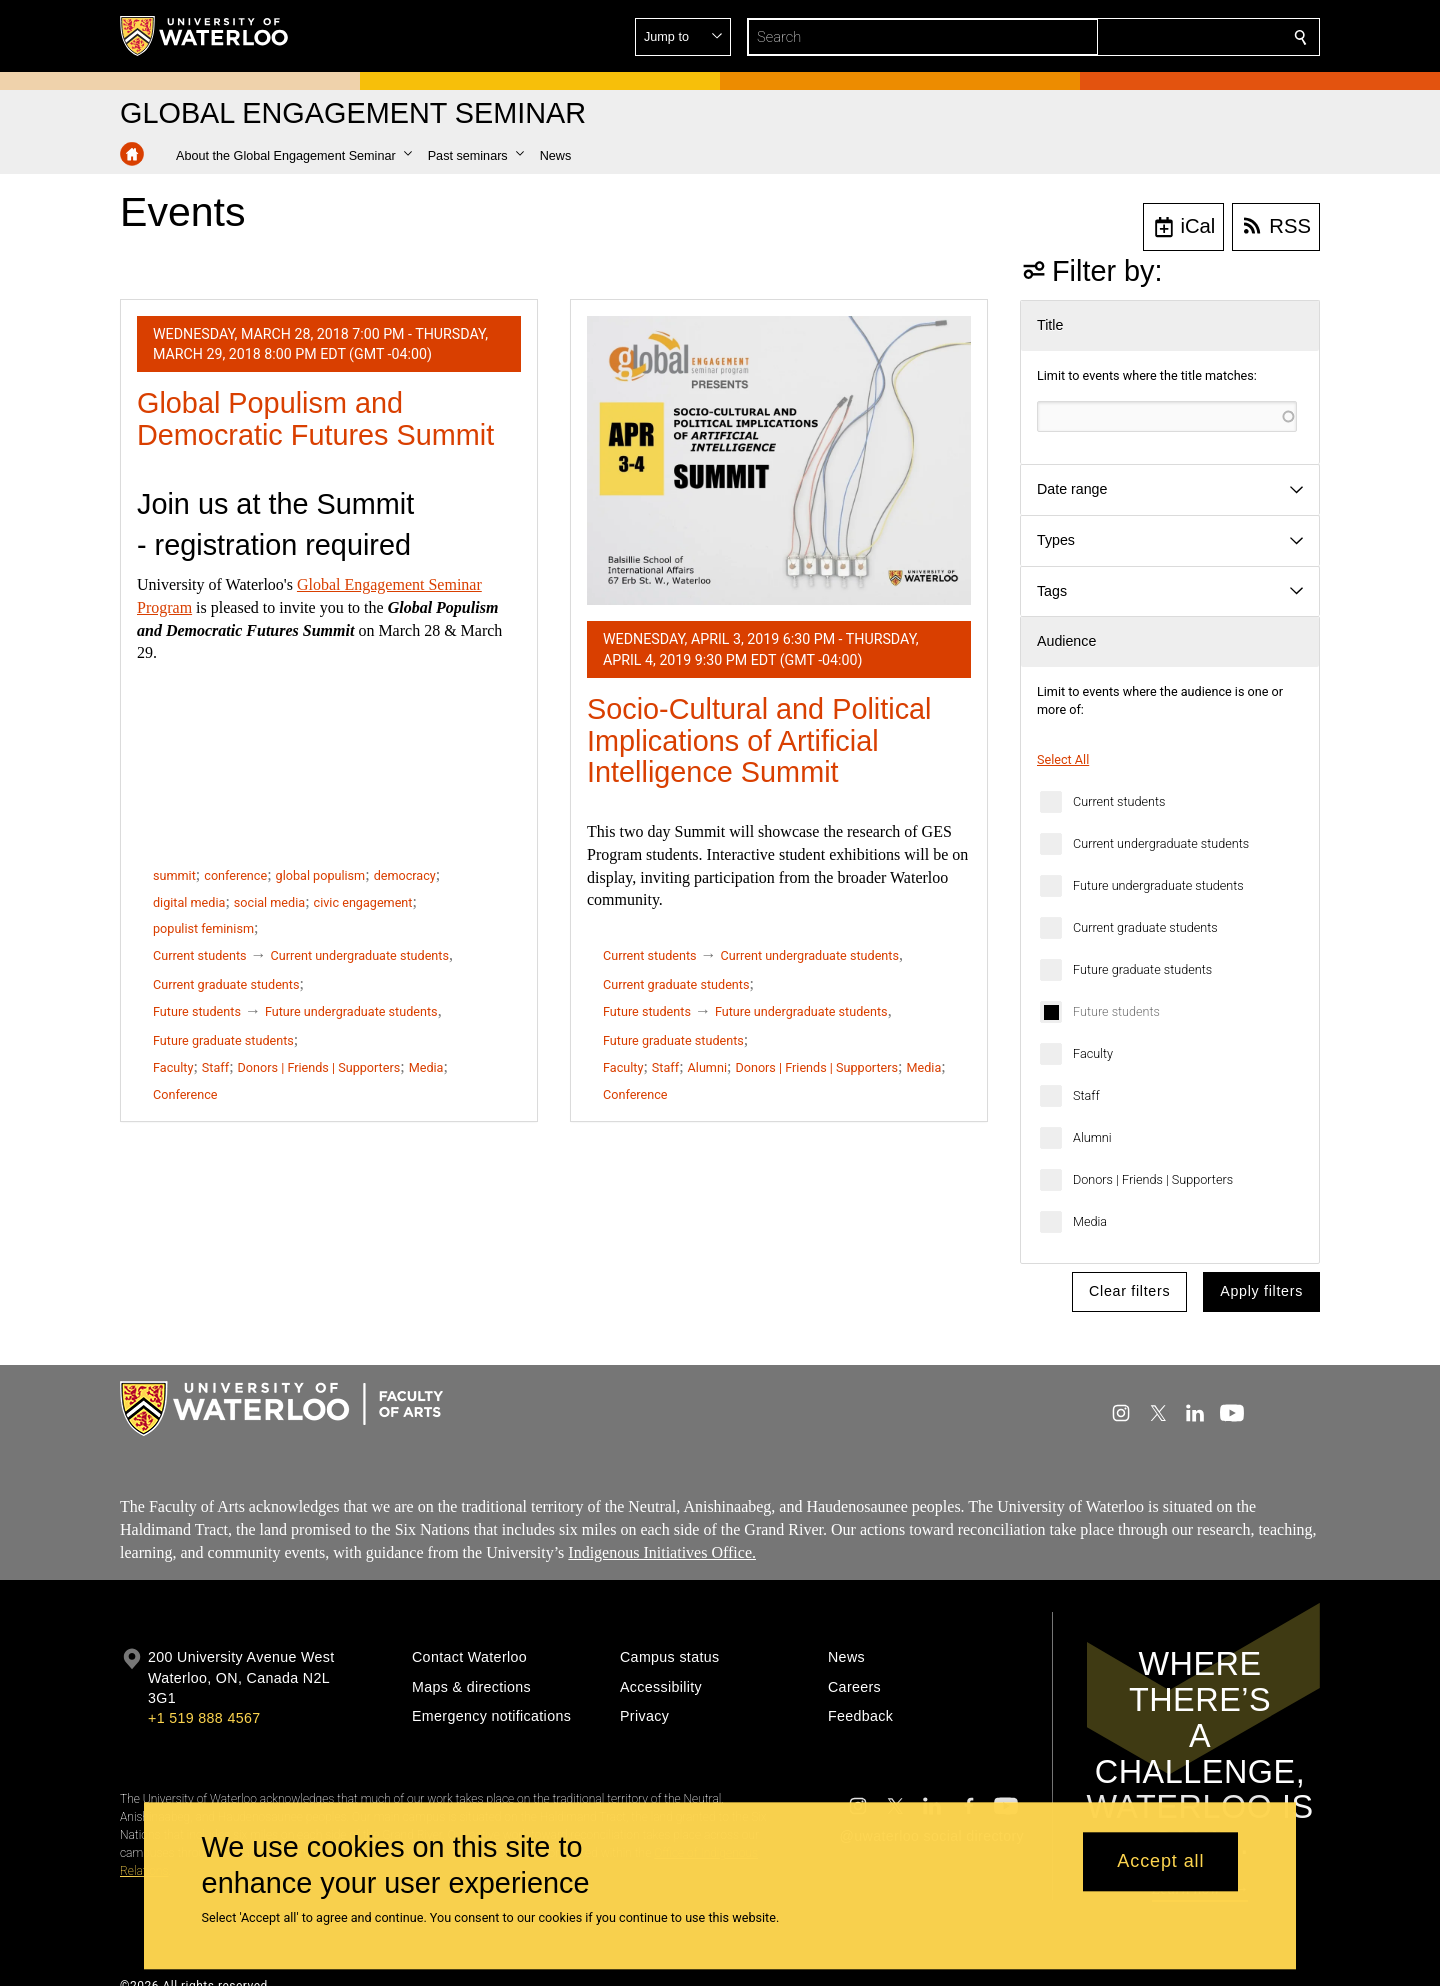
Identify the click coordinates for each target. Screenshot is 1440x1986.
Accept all (1160, 1862)
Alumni (1092, 1137)
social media (269, 902)
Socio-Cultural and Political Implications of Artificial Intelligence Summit (759, 740)
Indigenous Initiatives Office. (662, 1552)
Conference (185, 1094)
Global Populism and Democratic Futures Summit (315, 419)
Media (1090, 1221)
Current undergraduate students (1161, 843)
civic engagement (363, 902)
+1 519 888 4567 (204, 1718)
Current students (1119, 801)
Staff (1086, 1095)
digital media (189, 902)
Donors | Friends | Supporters (1153, 1179)
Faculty (1093, 1053)
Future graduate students (1142, 969)
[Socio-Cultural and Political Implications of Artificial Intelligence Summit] (779, 461)
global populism (321, 875)
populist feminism (203, 928)
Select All (1063, 759)
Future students (1116, 1011)
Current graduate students (1145, 927)
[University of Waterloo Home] (205, 36)
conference (235, 875)
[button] (1156, 37)
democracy (405, 875)
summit (174, 875)
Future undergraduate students (1158, 885)
